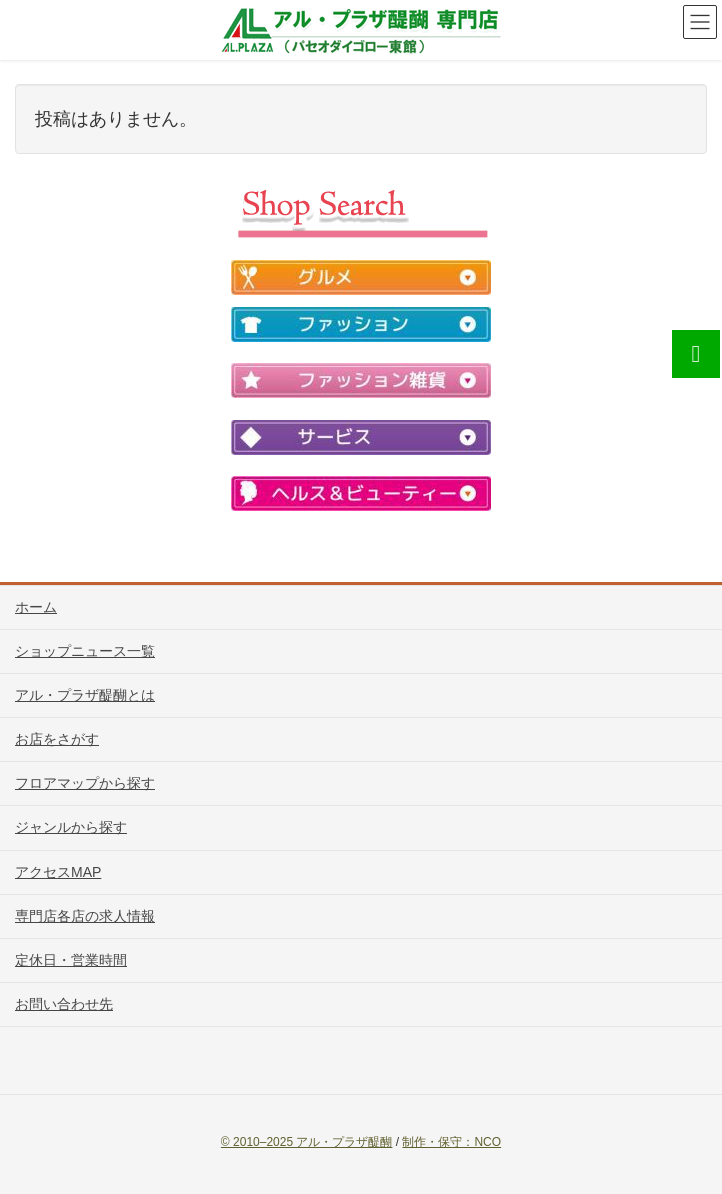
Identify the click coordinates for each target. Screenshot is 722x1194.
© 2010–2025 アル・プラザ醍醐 (307, 1142)
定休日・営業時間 (71, 960)
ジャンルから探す (71, 827)
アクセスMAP (58, 872)
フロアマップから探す (85, 783)
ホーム (36, 607)
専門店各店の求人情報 (85, 916)
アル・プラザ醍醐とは (85, 695)
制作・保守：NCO (451, 1142)
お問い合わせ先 (64, 1004)
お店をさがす (57, 739)
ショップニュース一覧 (85, 651)
